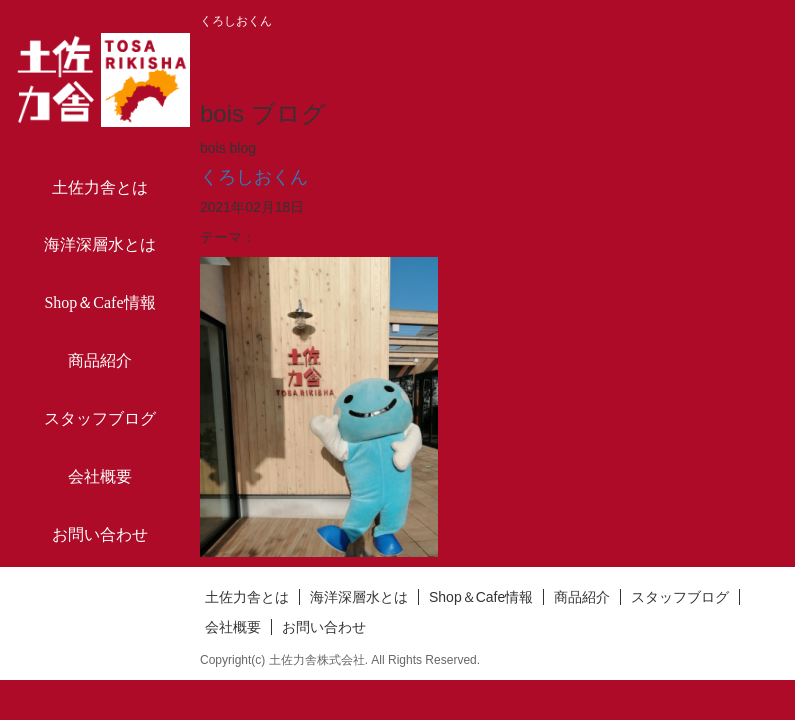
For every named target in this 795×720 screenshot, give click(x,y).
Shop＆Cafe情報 (99, 302)
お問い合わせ (100, 534)
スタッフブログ (100, 418)
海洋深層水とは (100, 244)
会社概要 (100, 476)
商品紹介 (100, 360)
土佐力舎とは (100, 187)
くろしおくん (254, 177)
